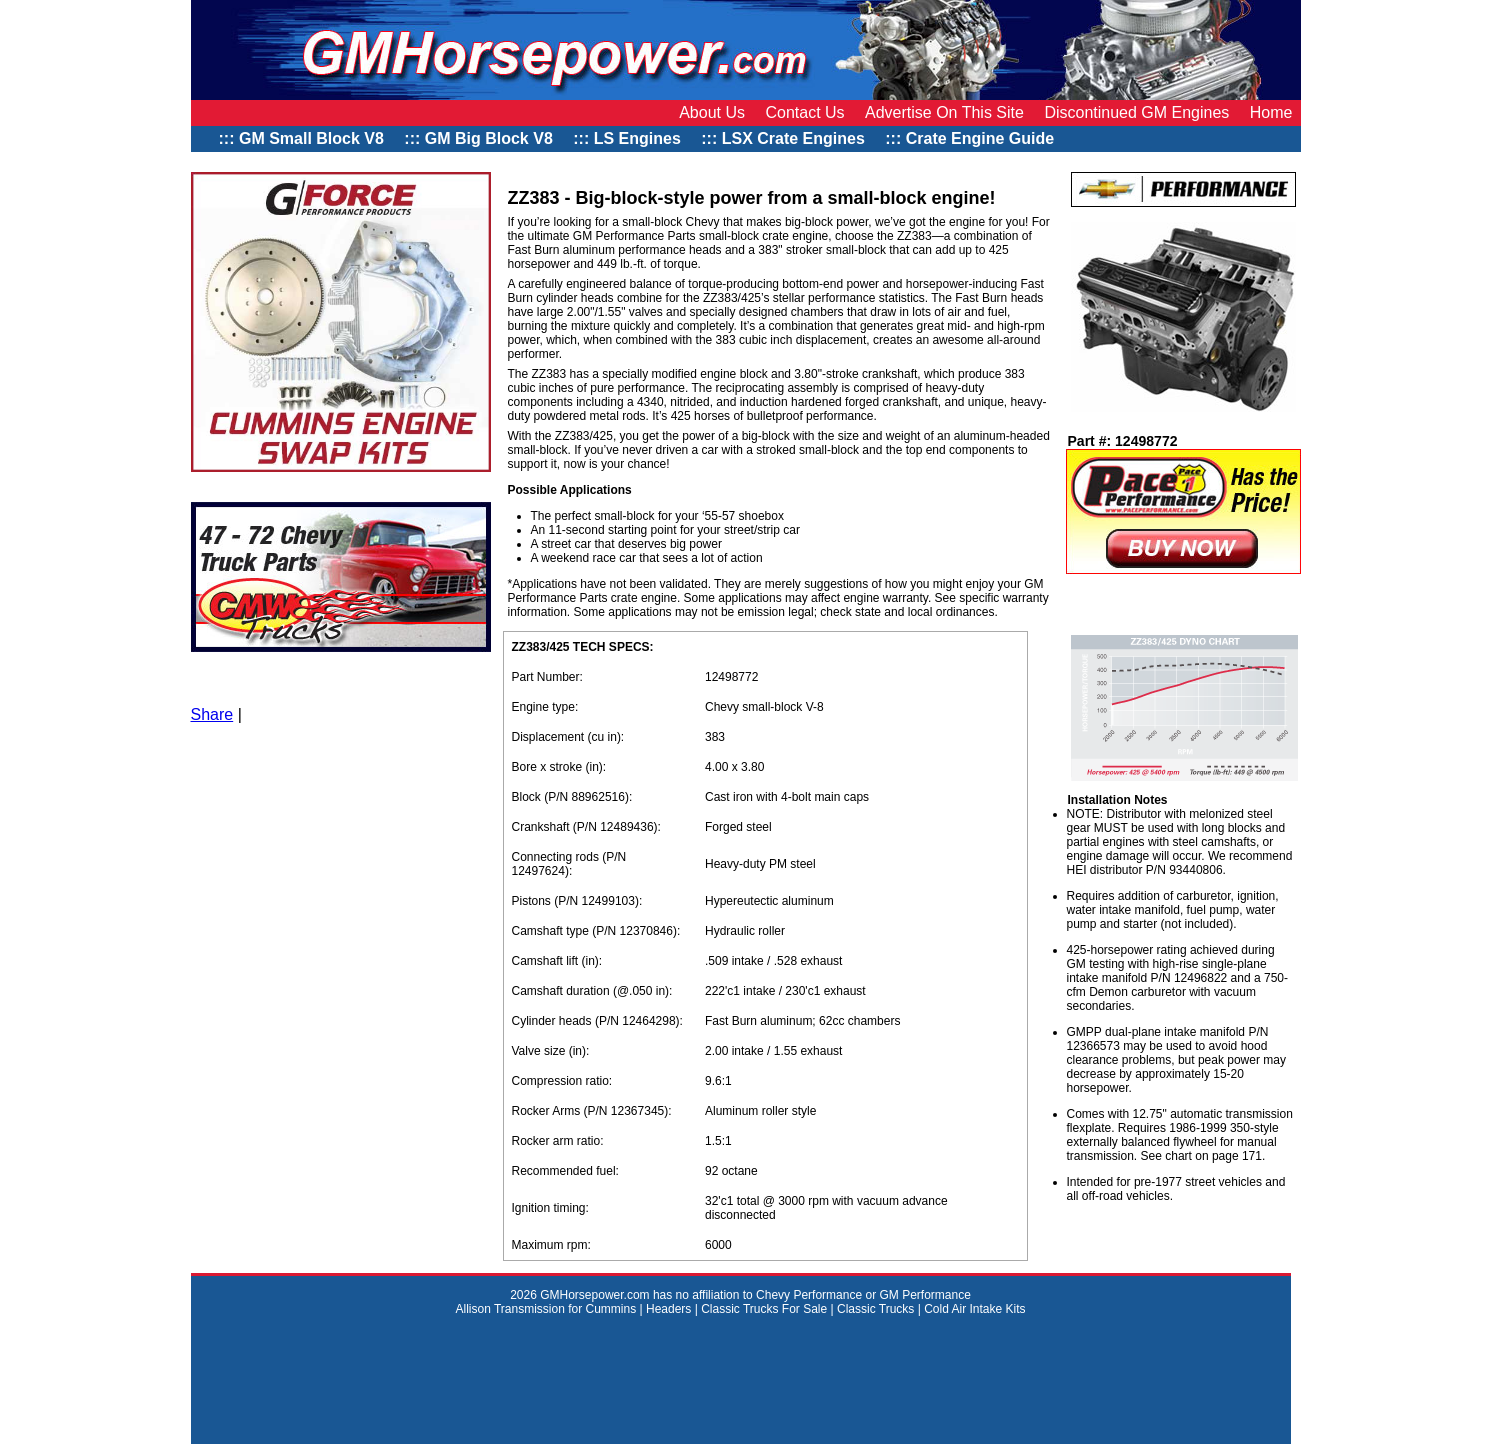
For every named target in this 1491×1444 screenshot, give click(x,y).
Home (1271, 112)
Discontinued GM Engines (1136, 112)
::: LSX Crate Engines (783, 138)
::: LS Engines (627, 138)
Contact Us (804, 112)
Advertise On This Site (944, 112)
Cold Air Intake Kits (974, 1309)
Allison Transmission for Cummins (547, 1309)
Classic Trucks (875, 1309)
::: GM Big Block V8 (478, 138)
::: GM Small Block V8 (301, 138)
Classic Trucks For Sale (764, 1309)
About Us (712, 112)
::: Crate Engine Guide (971, 138)
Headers (668, 1309)
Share (212, 714)
